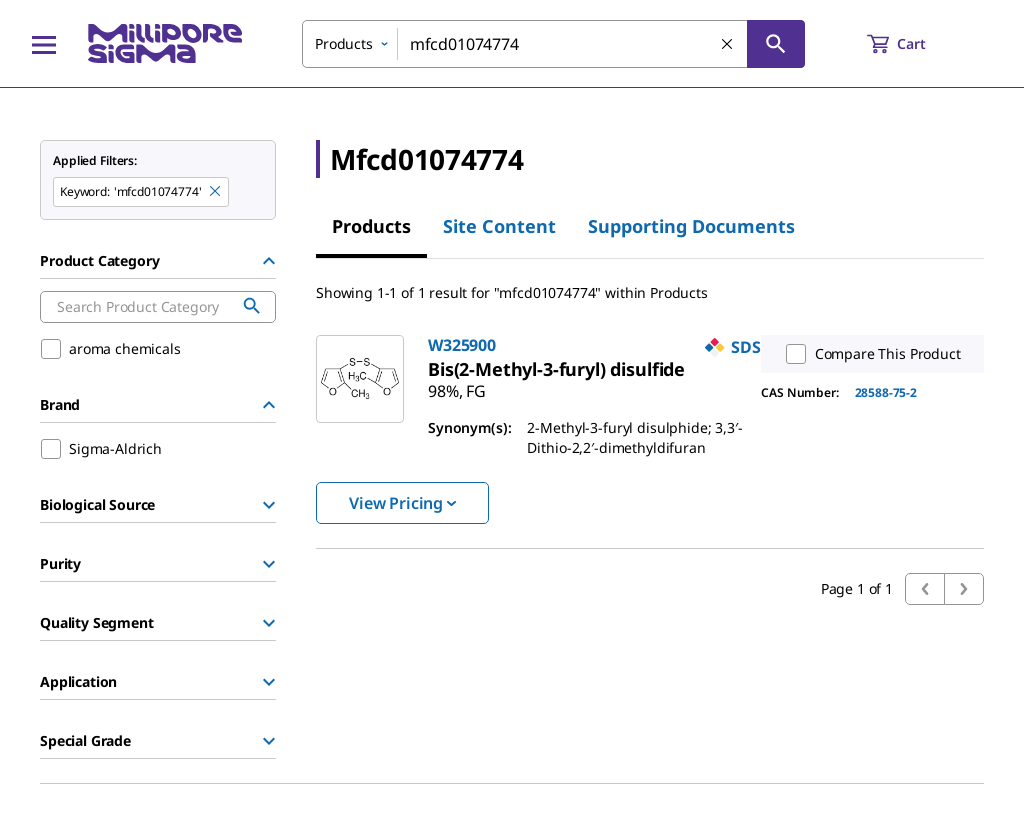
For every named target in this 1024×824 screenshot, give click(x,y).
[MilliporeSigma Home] (165, 43)
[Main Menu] (44, 44)
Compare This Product (869, 354)
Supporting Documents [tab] (691, 226)
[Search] (776, 44)
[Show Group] (269, 505)
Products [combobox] (344, 43)
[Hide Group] (269, 261)
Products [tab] (371, 226)
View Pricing (402, 503)
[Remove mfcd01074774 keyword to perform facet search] (216, 192)
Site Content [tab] (499, 226)
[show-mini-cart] (914, 44)
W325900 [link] (462, 345)
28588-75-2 (886, 392)
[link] (556, 369)
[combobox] (553, 44)
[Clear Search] (728, 45)
